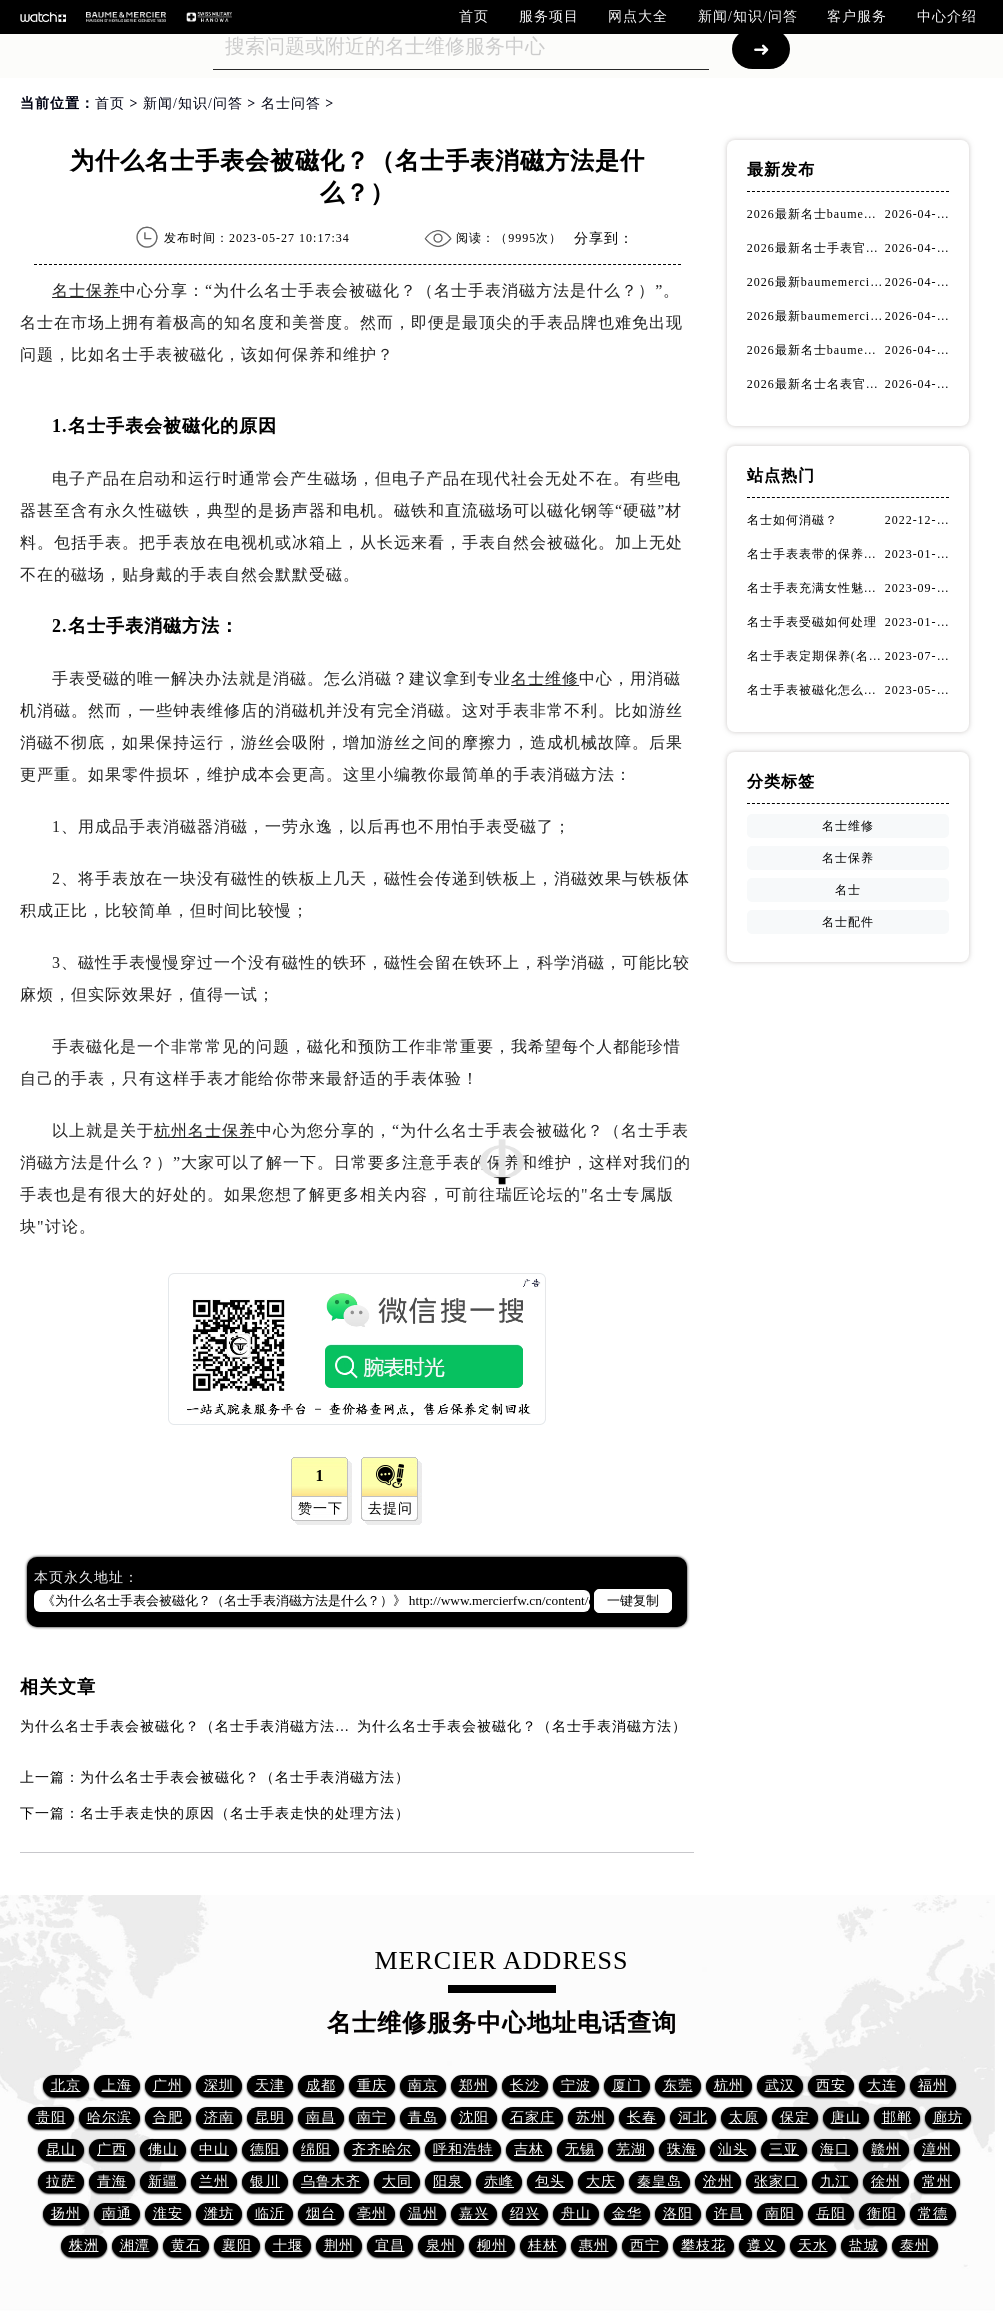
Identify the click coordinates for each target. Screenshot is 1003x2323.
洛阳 (678, 2213)
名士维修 (545, 678)
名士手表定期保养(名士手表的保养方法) (816, 656)
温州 (423, 2213)
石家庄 (532, 2117)
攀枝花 (703, 2245)
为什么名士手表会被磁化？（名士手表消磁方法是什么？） (215, 1726)
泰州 (915, 2245)
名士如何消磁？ (792, 520)
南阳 (780, 2213)
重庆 (372, 2085)
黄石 (186, 2245)
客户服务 (857, 16)
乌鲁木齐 (331, 2181)
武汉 (780, 2085)
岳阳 (831, 2213)
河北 (693, 2117)
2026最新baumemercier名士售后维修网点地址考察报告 (816, 282)
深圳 (219, 2085)
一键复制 (633, 1600)
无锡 (580, 2149)
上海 (117, 2085)
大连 (882, 2085)
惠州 (594, 2245)
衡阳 (882, 2213)
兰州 (214, 2181)
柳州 (492, 2245)
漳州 (937, 2149)
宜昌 (390, 2245)
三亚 (784, 2149)
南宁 (372, 2117)
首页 (474, 16)
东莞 (678, 2085)
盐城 (864, 2245)
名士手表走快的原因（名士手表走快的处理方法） (245, 1813)
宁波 (576, 2085)
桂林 (543, 2245)
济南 (219, 2117)
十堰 (288, 2245)
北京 (66, 2085)
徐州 (886, 2181)
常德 (933, 2213)
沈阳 (474, 2117)
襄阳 (237, 2245)
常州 (937, 2181)
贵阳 (51, 2117)
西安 (831, 2085)
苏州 (591, 2117)
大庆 (601, 2181)
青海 (112, 2181)
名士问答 (291, 103)
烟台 (321, 2213)
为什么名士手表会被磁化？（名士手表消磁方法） (522, 1726)
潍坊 (219, 2213)
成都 (321, 2085)
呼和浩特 (463, 2149)
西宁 (645, 2245)
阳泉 (448, 2181)
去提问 (390, 1508)
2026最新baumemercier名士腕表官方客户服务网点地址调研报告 (816, 316)
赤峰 (499, 2181)
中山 (214, 2149)
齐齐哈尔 (382, 2149)
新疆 (163, 2181)
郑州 (474, 2085)
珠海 (682, 2149)
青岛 (423, 2117)
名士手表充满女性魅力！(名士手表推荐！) (816, 588)
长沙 (525, 2085)
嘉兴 (474, 2213)
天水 (813, 2245)
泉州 (441, 2245)
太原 (744, 2117)
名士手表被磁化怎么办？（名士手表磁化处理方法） (816, 690)
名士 (848, 890)
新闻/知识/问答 (748, 16)
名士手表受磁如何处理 (812, 622)
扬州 (66, 2213)
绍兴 (525, 2213)
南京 (423, 2085)
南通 (117, 2213)
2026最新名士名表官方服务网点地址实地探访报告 (816, 384)
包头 (550, 2181)
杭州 (729, 2085)
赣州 (886, 2149)
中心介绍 (947, 16)
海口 (835, 2149)
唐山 (846, 2117)
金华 (627, 2213)
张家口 (776, 2181)
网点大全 (638, 16)
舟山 (576, 2213)
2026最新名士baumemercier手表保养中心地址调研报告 (816, 350)
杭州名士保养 (205, 1130)
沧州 (718, 2181)
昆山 (61, 2149)
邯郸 (897, 2117)
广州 (168, 2085)
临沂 (270, 2213)
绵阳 (316, 2149)
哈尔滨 (109, 2117)
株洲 (84, 2245)
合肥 (168, 2117)
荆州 (339, 2245)
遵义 (762, 2245)
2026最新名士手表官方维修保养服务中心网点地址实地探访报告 (816, 248)
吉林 (529, 2149)
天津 (270, 2085)
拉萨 (61, 2181)
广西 (112, 2149)
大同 (397, 2181)
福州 (933, 2085)
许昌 (729, 2213)
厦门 (627, 2085)
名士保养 (86, 290)
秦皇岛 (659, 2181)
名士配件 (848, 922)
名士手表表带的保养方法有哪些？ (816, 554)
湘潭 (135, 2245)
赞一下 (320, 1508)
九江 (835, 2181)
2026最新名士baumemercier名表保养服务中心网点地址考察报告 (816, 214)
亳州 (372, 2213)
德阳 (265, 2149)
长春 (642, 2117)
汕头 (733, 2149)
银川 (265, 2181)
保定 (795, 2117)
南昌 (321, 2117)
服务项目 (549, 16)
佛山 (163, 2149)
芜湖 (631, 2149)
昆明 (270, 2117)
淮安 (168, 2213)
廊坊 (948, 2117)
